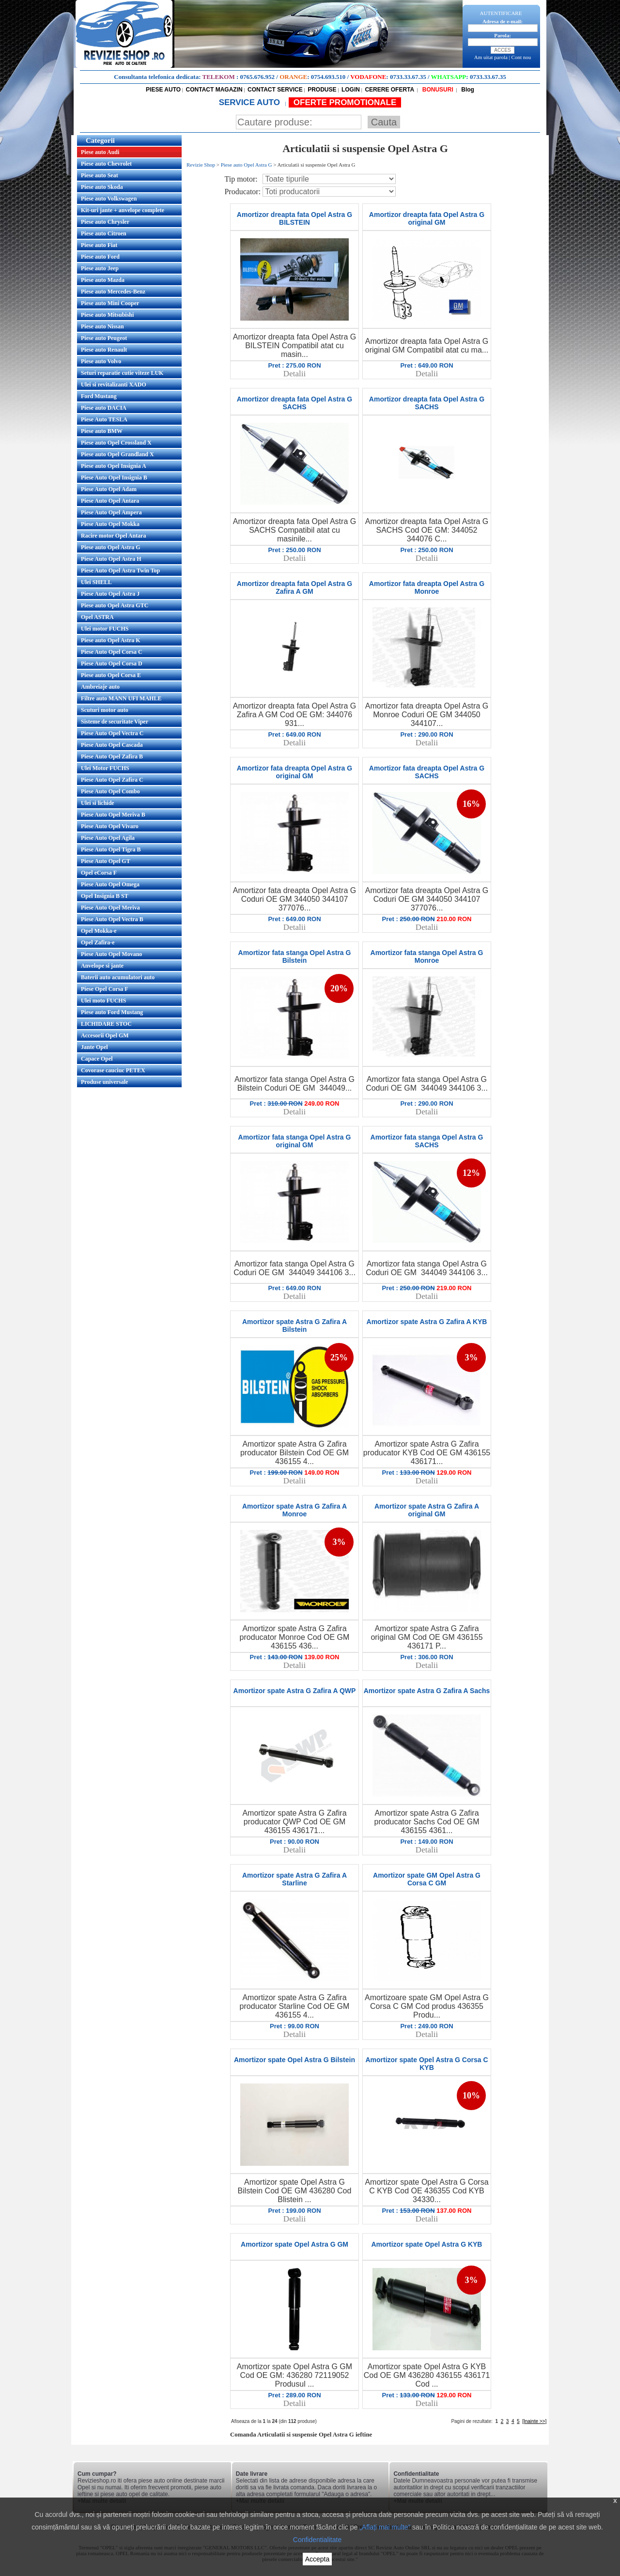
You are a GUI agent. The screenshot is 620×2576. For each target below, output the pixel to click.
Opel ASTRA (97, 617)
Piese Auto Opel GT (105, 861)
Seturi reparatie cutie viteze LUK (122, 373)
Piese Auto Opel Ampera (111, 512)
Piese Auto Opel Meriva (110, 907)
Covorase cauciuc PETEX (113, 1070)
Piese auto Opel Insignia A (113, 466)
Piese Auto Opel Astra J (110, 593)
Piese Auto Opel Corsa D (111, 663)
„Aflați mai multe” (384, 2527)
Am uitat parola (491, 57)
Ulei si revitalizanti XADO (113, 384)
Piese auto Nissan (102, 326)
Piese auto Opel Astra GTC (114, 605)
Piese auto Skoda (102, 187)
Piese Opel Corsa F (104, 989)
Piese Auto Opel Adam (109, 489)
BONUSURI (436, 89)
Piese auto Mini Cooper (110, 303)
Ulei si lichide (97, 803)
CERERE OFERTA (389, 89)
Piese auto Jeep (100, 268)
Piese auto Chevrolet (106, 163)
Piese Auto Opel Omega (110, 884)
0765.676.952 (257, 76)
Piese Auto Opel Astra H (111, 558)
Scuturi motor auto (104, 710)
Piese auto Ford (100, 256)
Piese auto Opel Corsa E (111, 675)
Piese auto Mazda (102, 280)
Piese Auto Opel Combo (110, 791)
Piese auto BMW (102, 431)
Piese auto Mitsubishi (107, 314)
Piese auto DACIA (103, 407)
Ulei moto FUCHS (103, 1000)
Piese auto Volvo (101, 361)
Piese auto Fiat (99, 245)
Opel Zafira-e (98, 942)
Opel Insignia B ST (104, 896)
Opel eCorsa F (99, 872)
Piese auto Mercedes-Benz (113, 291)
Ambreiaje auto (100, 686)
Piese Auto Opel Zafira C (112, 779)
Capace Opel (97, 1058)
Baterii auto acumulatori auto (118, 977)
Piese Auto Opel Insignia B (114, 477)
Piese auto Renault (104, 349)
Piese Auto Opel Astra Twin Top (120, 570)
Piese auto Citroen (103, 233)
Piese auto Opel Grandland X (117, 454)
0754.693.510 (328, 76)
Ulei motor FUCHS (104, 628)
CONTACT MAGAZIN (214, 89)
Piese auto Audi (100, 152)
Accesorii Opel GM (105, 1035)
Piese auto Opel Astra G (110, 547)
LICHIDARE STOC (106, 1023)
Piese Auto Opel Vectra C (112, 733)
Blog (467, 89)
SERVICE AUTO (250, 102)
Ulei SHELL (96, 582)
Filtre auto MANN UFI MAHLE (121, 698)
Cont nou (521, 57)
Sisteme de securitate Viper (114, 721)
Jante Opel (94, 1047)
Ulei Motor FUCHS (105, 768)
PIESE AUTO (163, 89)
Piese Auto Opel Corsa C (111, 651)
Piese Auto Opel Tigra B (111, 849)
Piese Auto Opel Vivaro (110, 826)
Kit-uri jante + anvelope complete (122, 210)
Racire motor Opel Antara (113, 535)
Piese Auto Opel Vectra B (112, 919)
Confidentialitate (317, 2540)
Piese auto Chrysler (105, 221)
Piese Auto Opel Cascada (112, 744)
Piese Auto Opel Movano (111, 954)
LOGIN (350, 89)
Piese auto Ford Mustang (112, 1012)
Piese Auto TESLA (104, 419)
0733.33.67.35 (408, 76)
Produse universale (104, 1082)
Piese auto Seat (99, 175)
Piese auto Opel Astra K (110, 640)
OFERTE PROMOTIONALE (345, 102)
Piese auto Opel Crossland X (116, 442)
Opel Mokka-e (99, 930)
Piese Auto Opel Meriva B (113, 814)
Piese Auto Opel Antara (110, 500)
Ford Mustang (99, 396)
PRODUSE (322, 89)
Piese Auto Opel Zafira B (112, 756)
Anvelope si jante (102, 965)
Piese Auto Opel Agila (108, 837)
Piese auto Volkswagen (109, 198)
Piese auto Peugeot (104, 338)
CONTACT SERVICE (275, 89)
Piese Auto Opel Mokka (110, 524)
